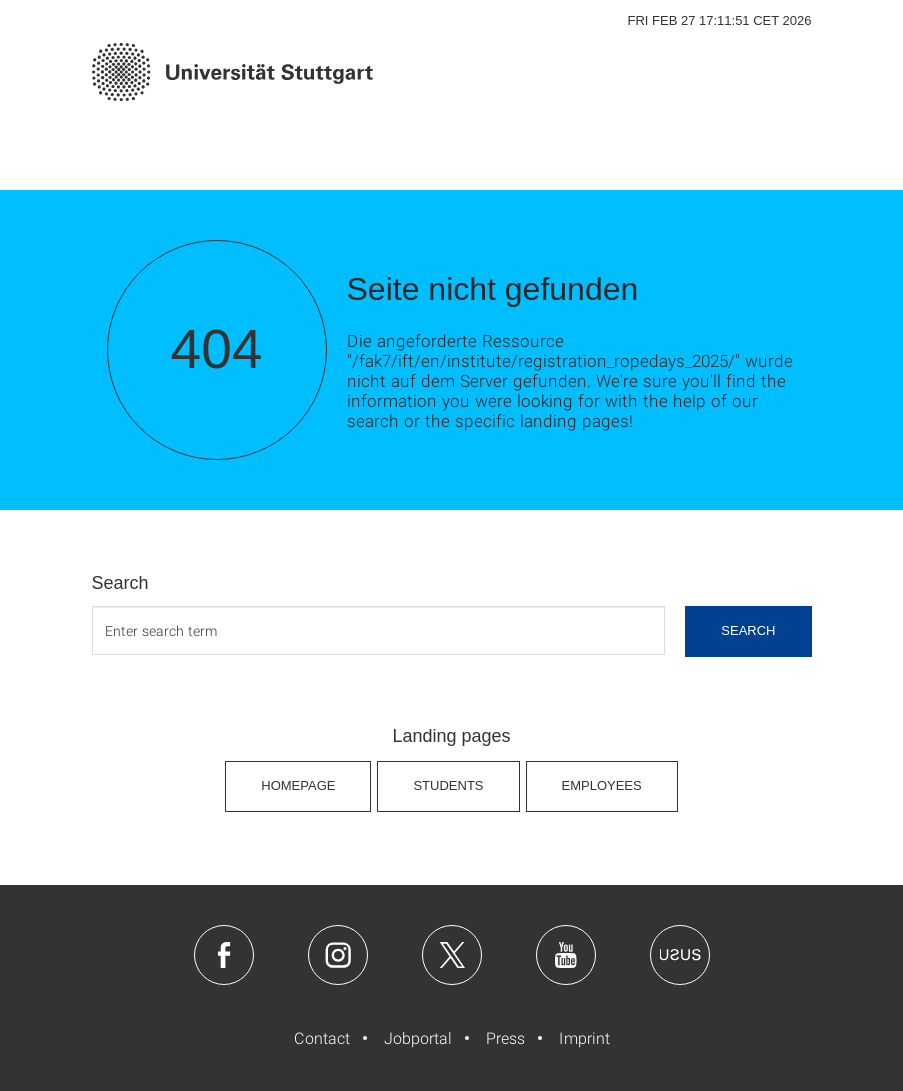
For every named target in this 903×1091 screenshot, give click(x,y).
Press (505, 1037)
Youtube (566, 955)
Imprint (584, 1037)
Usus (680, 955)
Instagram (338, 955)
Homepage (298, 785)
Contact (322, 1037)
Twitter (452, 955)
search (748, 630)
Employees (602, 785)
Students (448, 785)
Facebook (224, 955)
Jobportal (418, 1037)
